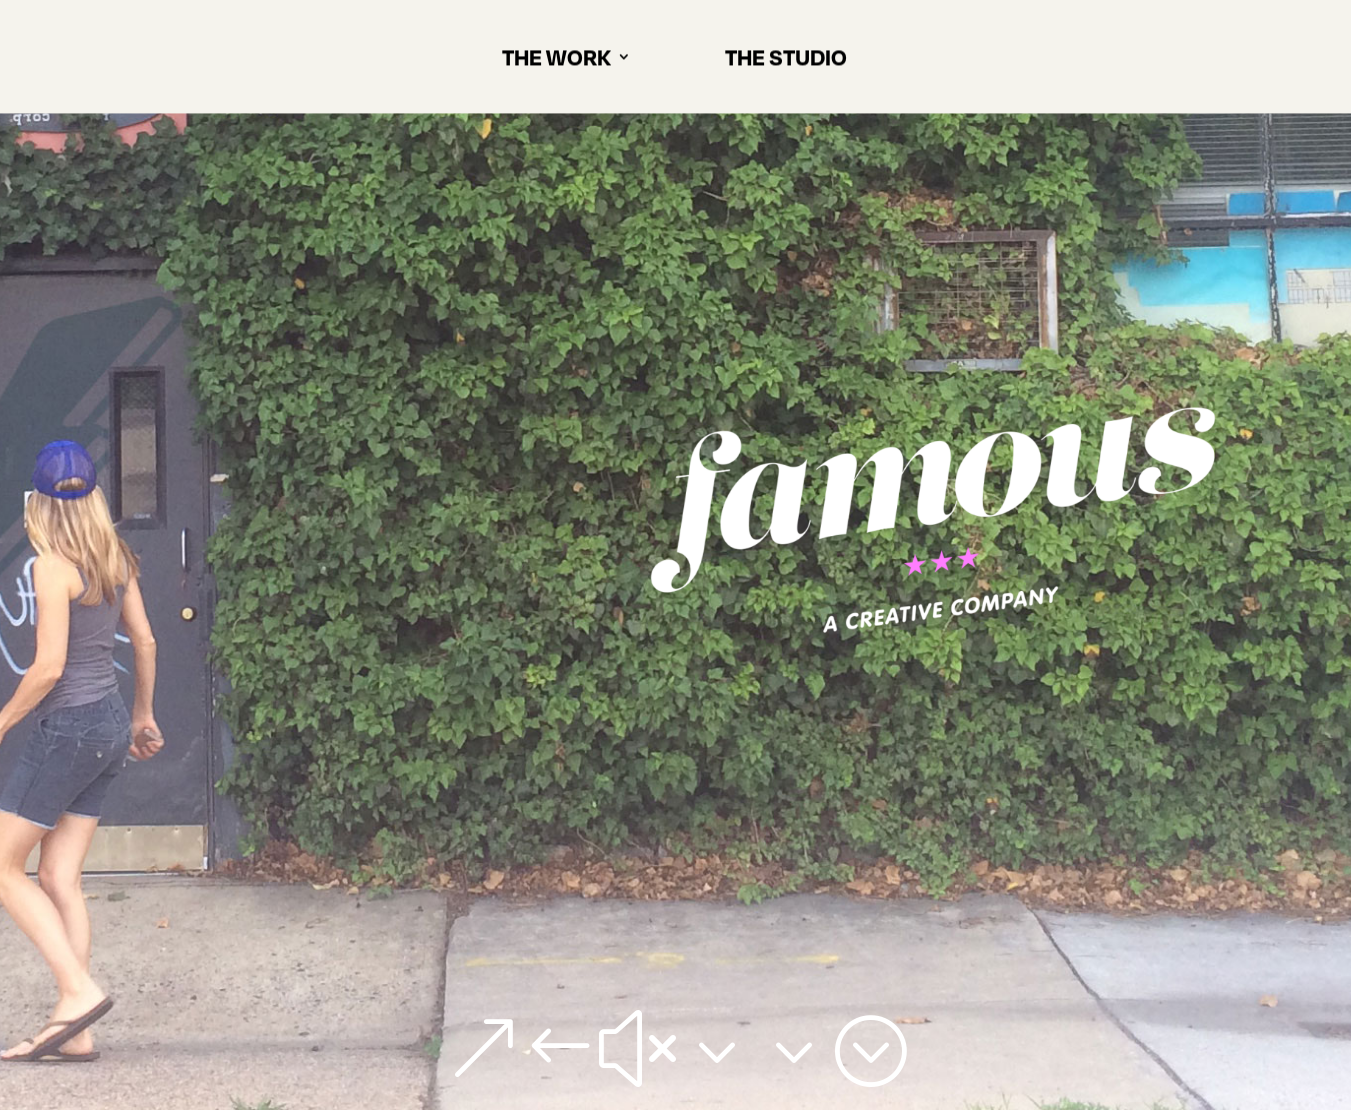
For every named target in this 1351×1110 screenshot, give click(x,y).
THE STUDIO (786, 63)
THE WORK (556, 63)
